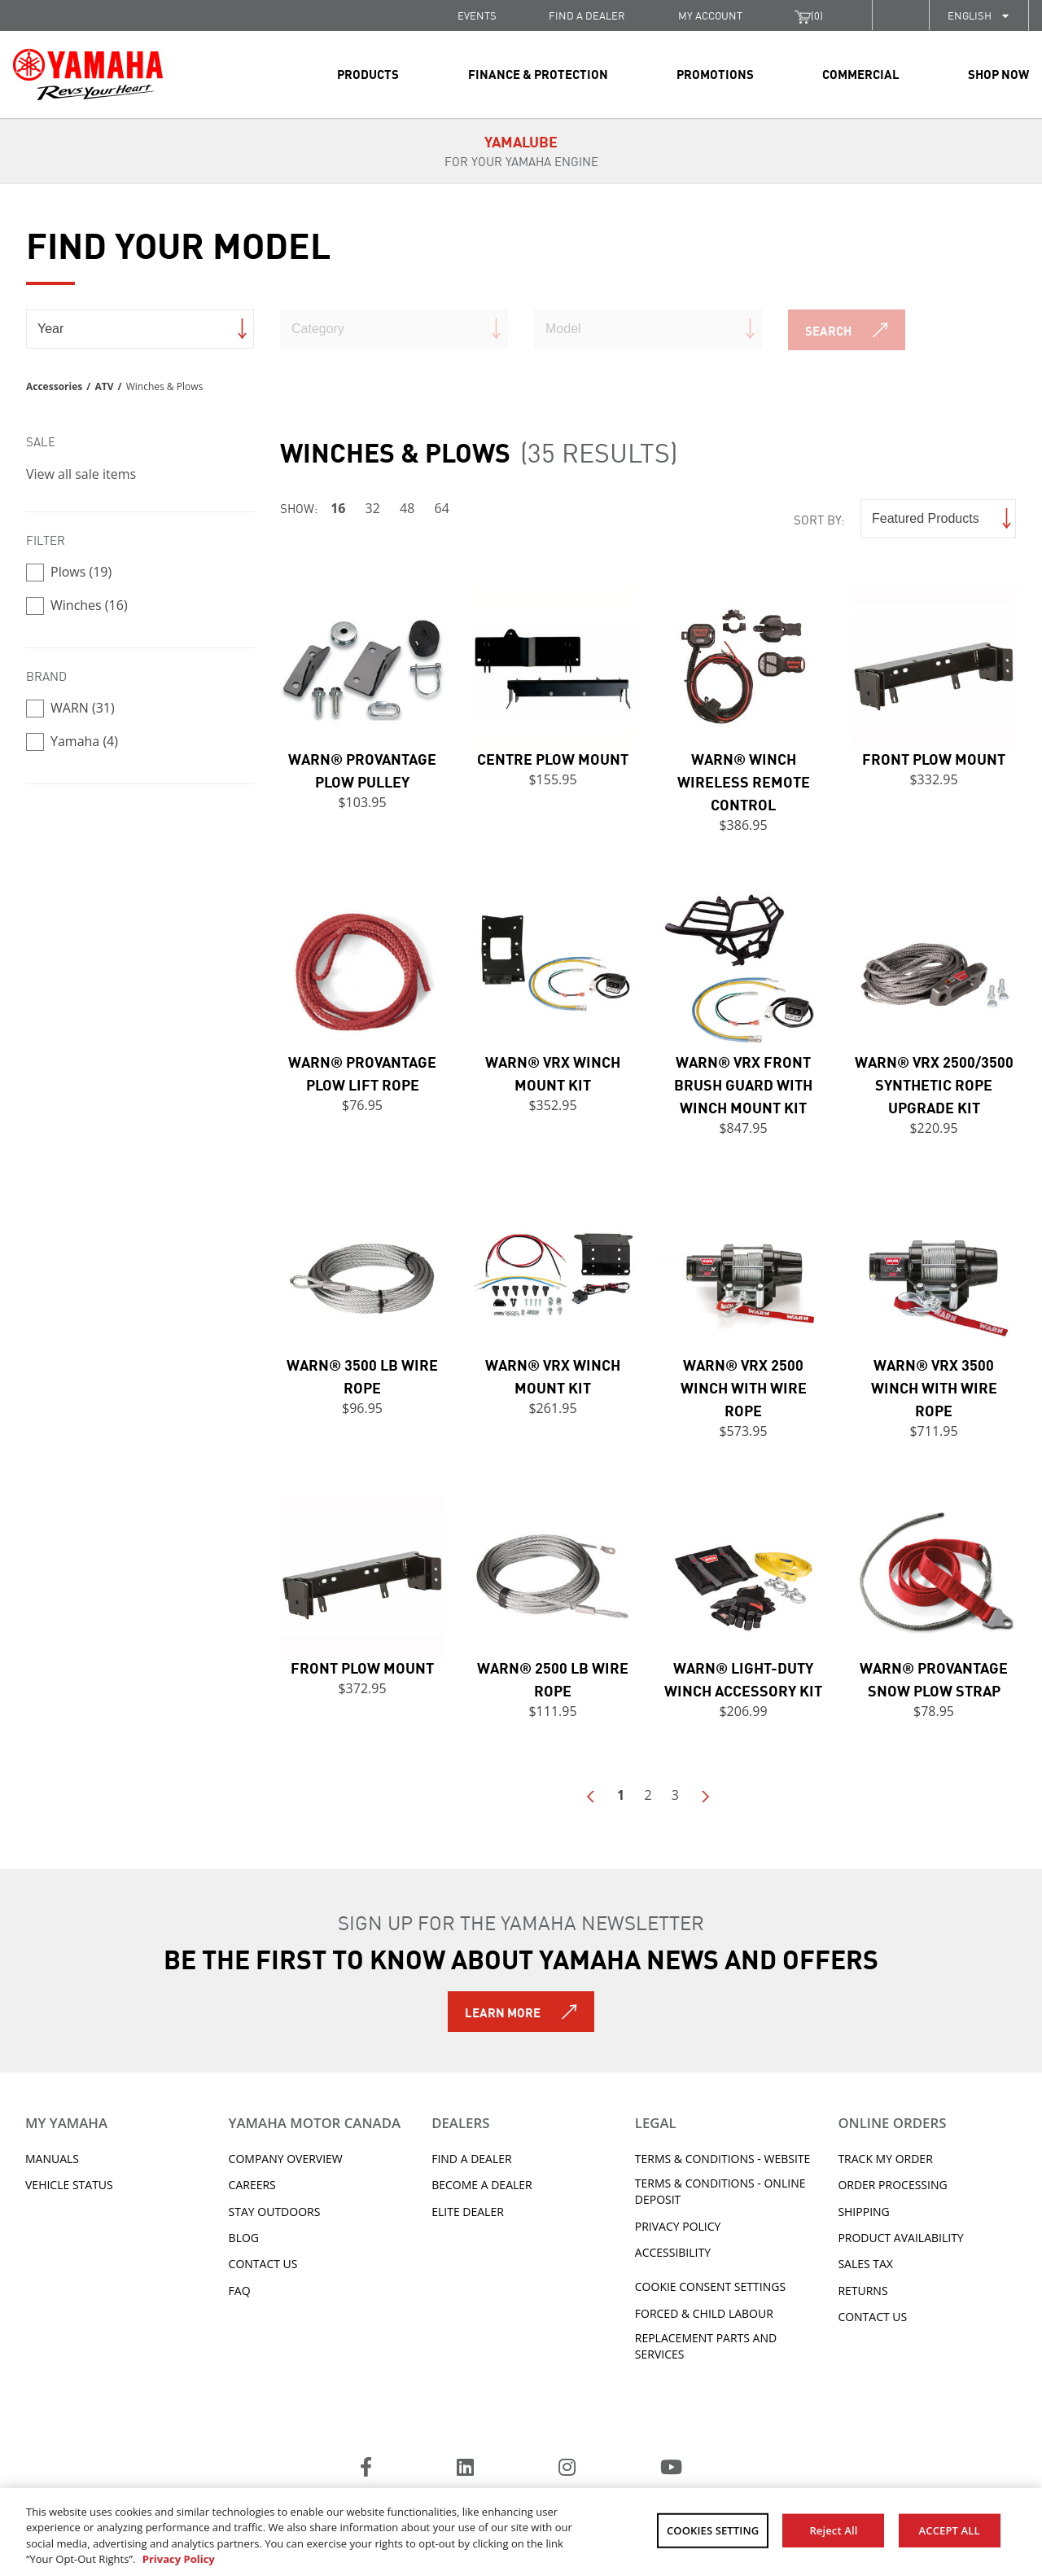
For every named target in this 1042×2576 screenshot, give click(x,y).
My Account (710, 15)
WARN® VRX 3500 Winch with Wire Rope (934, 1387)
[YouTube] (671, 2469)
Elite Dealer (467, 2211)
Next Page (704, 1796)
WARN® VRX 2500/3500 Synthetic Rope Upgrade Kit (934, 1084)
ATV (103, 386)
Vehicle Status (69, 2184)
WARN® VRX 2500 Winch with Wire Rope (744, 1387)
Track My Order (885, 2158)
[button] (900, 15)
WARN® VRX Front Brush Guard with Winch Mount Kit (743, 1084)
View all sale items (81, 474)
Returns (862, 2290)
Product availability (900, 2237)
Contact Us (263, 2263)
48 (407, 508)
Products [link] (368, 73)
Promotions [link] (715, 73)
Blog (244, 2237)
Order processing (892, 2184)
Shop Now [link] (998, 73)
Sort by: (819, 519)
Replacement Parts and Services (706, 2346)
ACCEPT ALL (949, 2530)
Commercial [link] (861, 73)
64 (442, 508)
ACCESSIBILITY (673, 2252)
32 (373, 508)
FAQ (240, 2290)
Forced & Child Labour (704, 2313)
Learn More (503, 2012)
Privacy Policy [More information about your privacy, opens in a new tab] (178, 2559)
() (809, 15)
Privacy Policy (678, 2226)
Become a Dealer (481, 2184)
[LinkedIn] (465, 2469)
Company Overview (286, 2158)
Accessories (54, 386)
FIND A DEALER (587, 15)
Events (477, 15)
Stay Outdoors (275, 2211)
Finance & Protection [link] (538, 73)
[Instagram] (567, 2469)
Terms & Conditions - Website (723, 2158)
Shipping (863, 2211)
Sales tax (865, 2263)
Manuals (52, 2158)
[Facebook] (365, 2469)
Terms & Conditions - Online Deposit (720, 2191)
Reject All (833, 2530)
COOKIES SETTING (713, 2530)
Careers (252, 2184)
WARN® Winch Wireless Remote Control (743, 781)
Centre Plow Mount (552, 758)
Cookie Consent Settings (710, 2286)
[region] (521, 2532)
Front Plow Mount (933, 758)
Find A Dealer (471, 2158)
